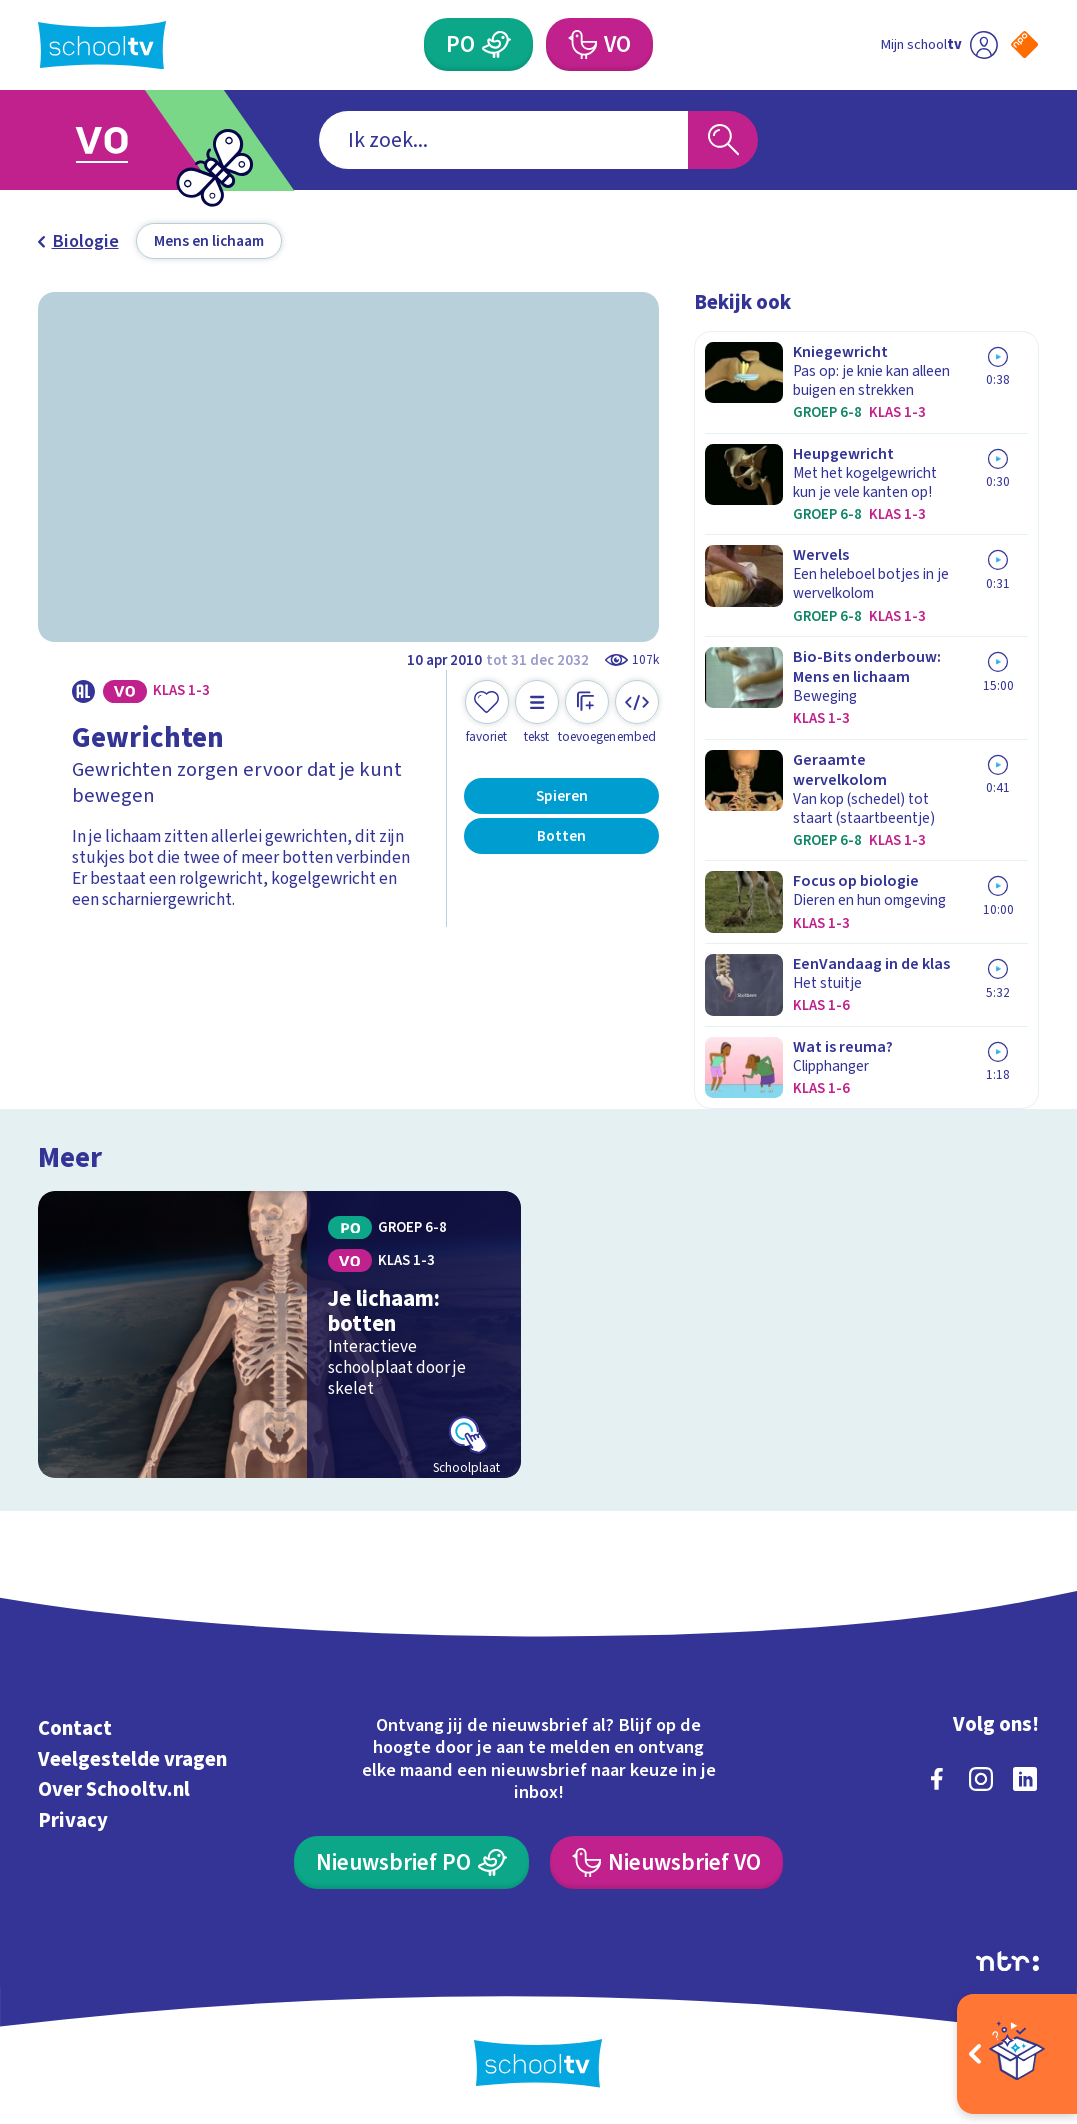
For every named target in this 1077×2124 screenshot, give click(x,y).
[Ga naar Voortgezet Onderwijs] (132, 140)
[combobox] (504, 140)
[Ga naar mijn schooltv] (939, 44)
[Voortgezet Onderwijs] (599, 44)
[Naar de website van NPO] (1024, 44)
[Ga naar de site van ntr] (1007, 1961)
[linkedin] (1025, 1779)
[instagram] (981, 1779)
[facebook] (937, 1779)
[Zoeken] (723, 140)
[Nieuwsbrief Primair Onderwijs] (411, 1862)
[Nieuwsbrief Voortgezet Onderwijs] (666, 1862)
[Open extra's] (1017, 2054)
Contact (75, 1728)
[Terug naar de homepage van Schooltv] (102, 45)
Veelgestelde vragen (132, 1759)
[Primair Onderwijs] (478, 44)
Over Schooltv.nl (114, 1789)
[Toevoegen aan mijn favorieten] (487, 712)
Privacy (73, 1820)
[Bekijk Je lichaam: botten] (279, 1334)
